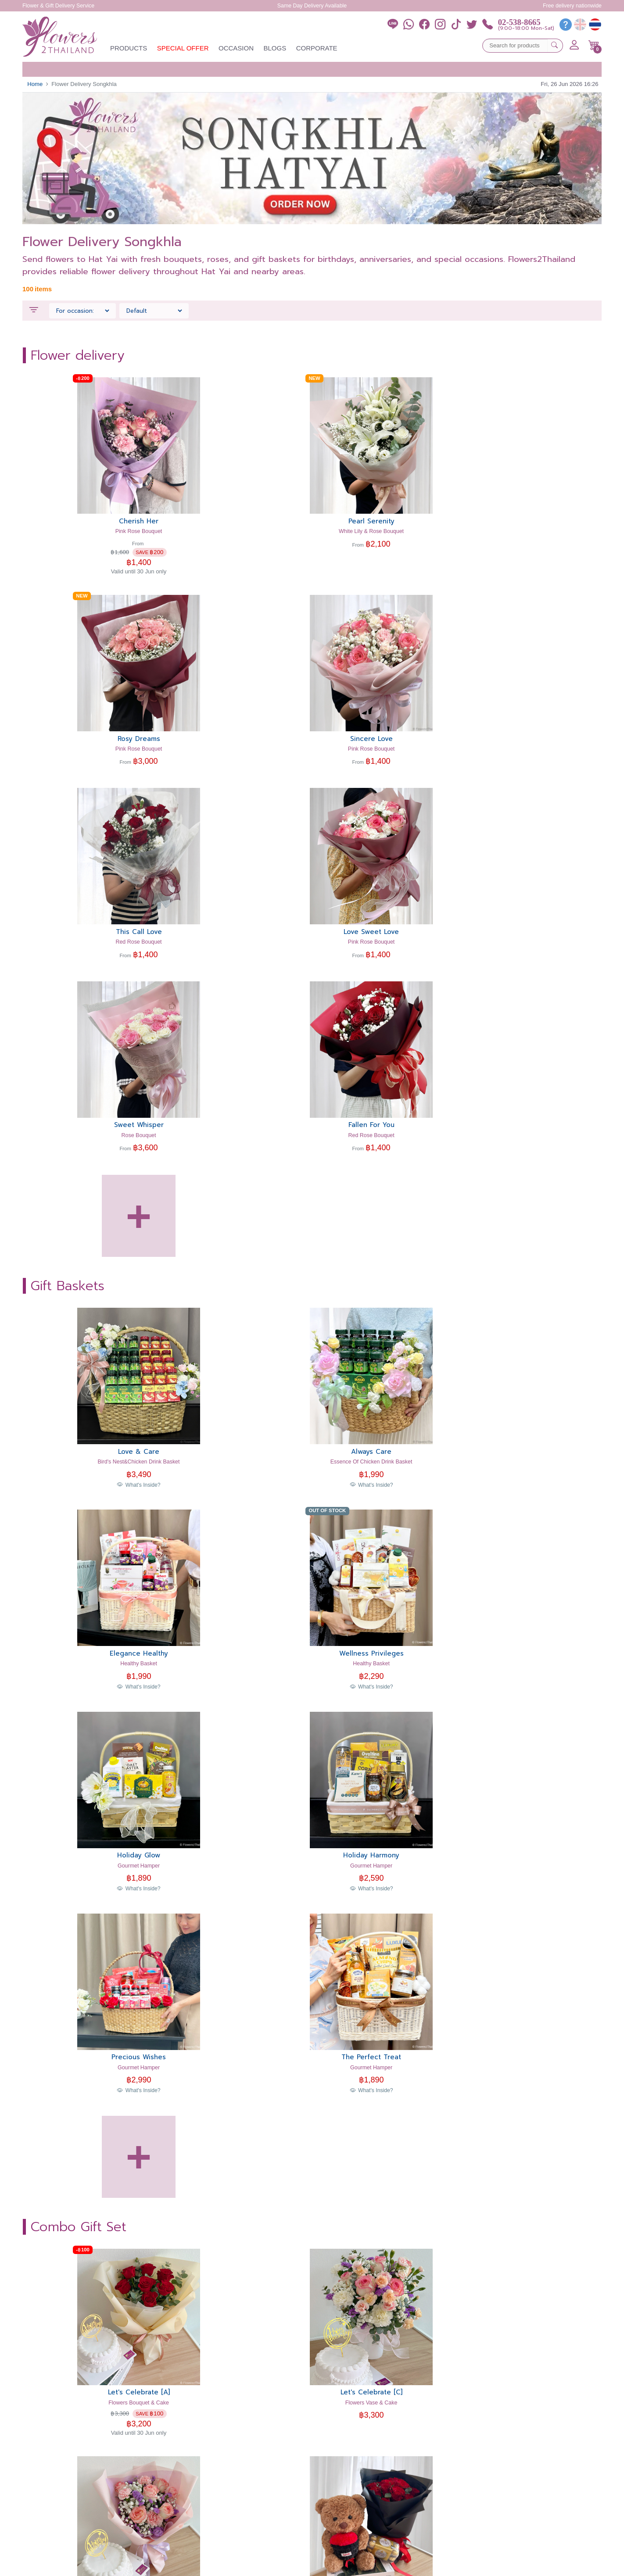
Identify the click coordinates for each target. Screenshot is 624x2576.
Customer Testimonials (392, 2458)
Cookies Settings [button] (321, 2565)
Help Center (378, 2477)
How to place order (389, 2487)
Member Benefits (385, 2496)
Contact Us (377, 2506)
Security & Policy (407, 2565)
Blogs (275, 48)
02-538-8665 (519, 22)
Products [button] (128, 48)
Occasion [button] (236, 48)
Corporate (316, 48)
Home (35, 84)
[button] (593, 45)
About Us (375, 2468)
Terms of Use (364, 2565)
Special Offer (183, 48)
